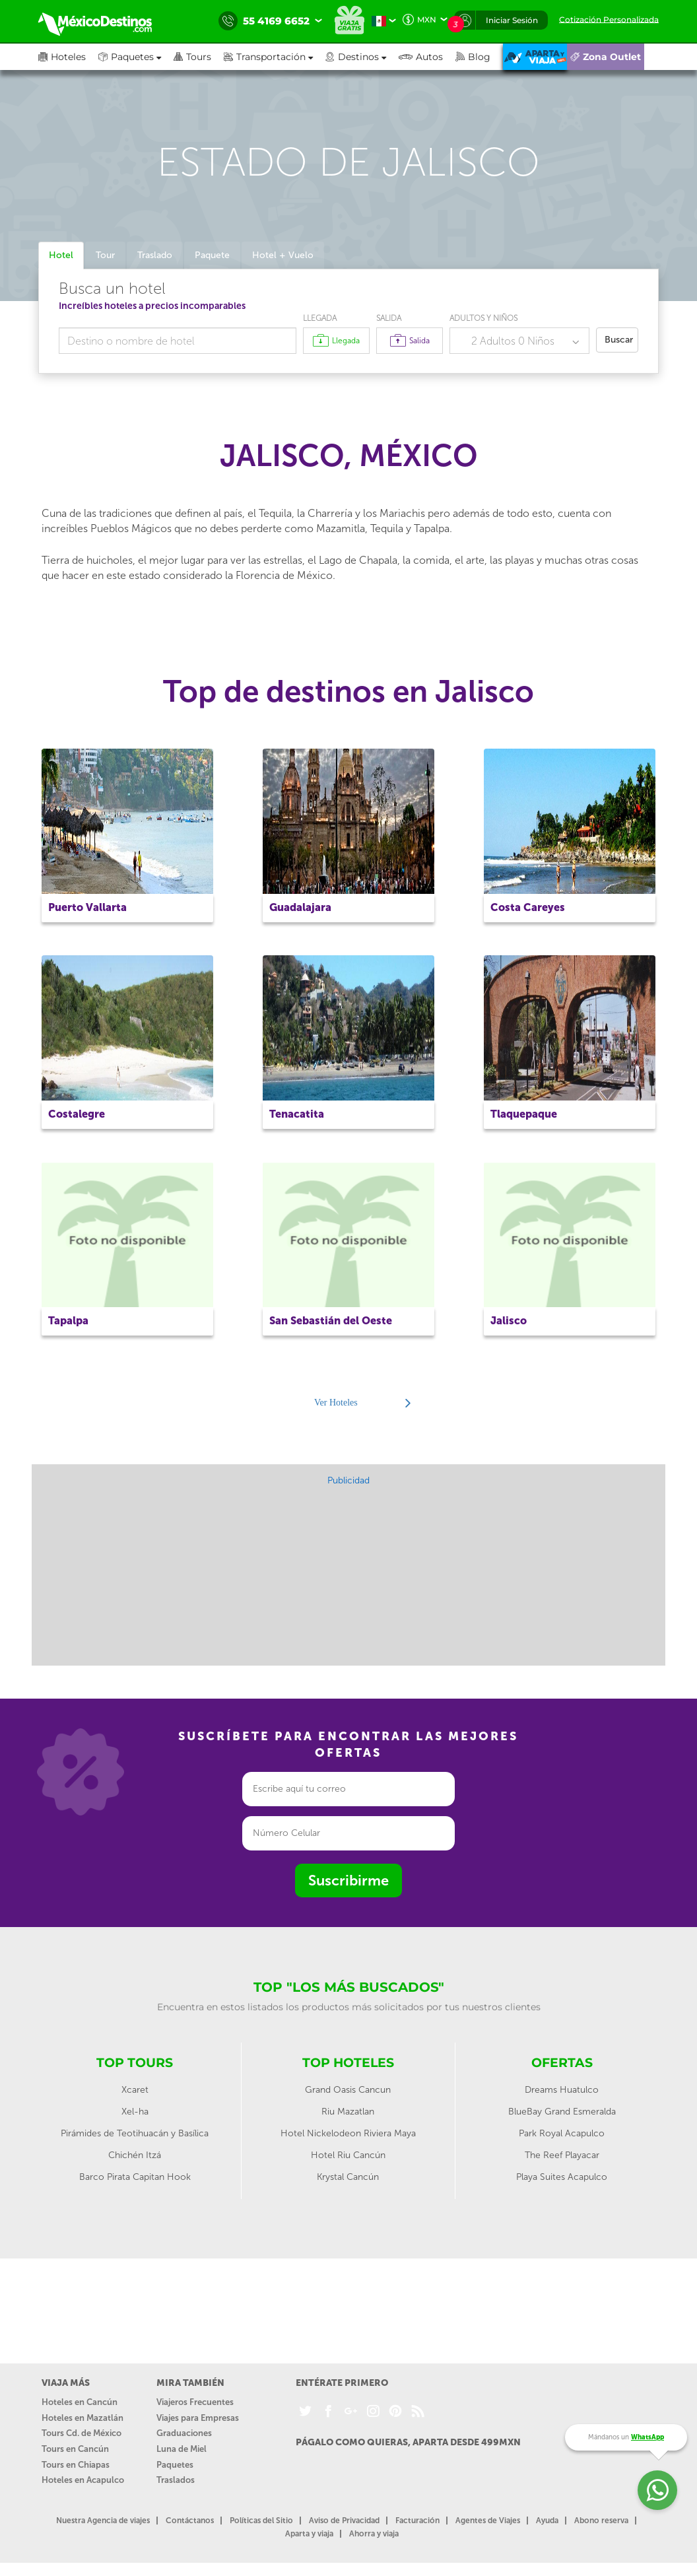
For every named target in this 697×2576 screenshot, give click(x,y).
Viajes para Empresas (197, 2418)
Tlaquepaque (523, 1114)
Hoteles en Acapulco (83, 2480)
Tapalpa (68, 1320)
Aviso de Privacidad (344, 2521)
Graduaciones (184, 2433)
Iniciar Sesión (512, 20)
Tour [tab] (105, 255)
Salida (388, 318)
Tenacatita (296, 1114)
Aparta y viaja (309, 2534)
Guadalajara (300, 907)
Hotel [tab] (61, 255)
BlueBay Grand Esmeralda (562, 2111)
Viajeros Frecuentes (195, 2402)
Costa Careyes (527, 907)
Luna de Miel (181, 2449)
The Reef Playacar (562, 2155)
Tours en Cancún (75, 2449)
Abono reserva (601, 2521)
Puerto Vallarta (87, 907)
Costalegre (76, 1114)
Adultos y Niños (483, 318)
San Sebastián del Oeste (330, 1320)
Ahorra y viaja (374, 2534)
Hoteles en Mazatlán (82, 2418)
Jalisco (508, 1320)
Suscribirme (348, 1880)
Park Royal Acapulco (562, 2133)
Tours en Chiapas (76, 2465)
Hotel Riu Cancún (348, 2155)
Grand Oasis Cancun (348, 2089)
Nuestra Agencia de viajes (103, 2521)
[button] (274, 57)
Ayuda (547, 2521)
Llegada (320, 318)
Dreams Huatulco (562, 2089)
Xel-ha (135, 2111)
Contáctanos (190, 2521)
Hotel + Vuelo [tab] (283, 255)
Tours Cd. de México (81, 2433)
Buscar (619, 339)
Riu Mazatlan (347, 2111)
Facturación (417, 2521)
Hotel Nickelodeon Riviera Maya (348, 2133)
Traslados (175, 2480)
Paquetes (174, 2465)
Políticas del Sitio (261, 2521)
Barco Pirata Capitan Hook (135, 2177)
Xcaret (135, 2089)
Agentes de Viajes (487, 2521)
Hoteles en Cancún (79, 2402)
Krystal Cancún (348, 2177)
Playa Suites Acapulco (561, 2177)
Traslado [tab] (154, 255)
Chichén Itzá (134, 2155)
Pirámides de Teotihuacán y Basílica (135, 2133)
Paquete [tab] (212, 255)
